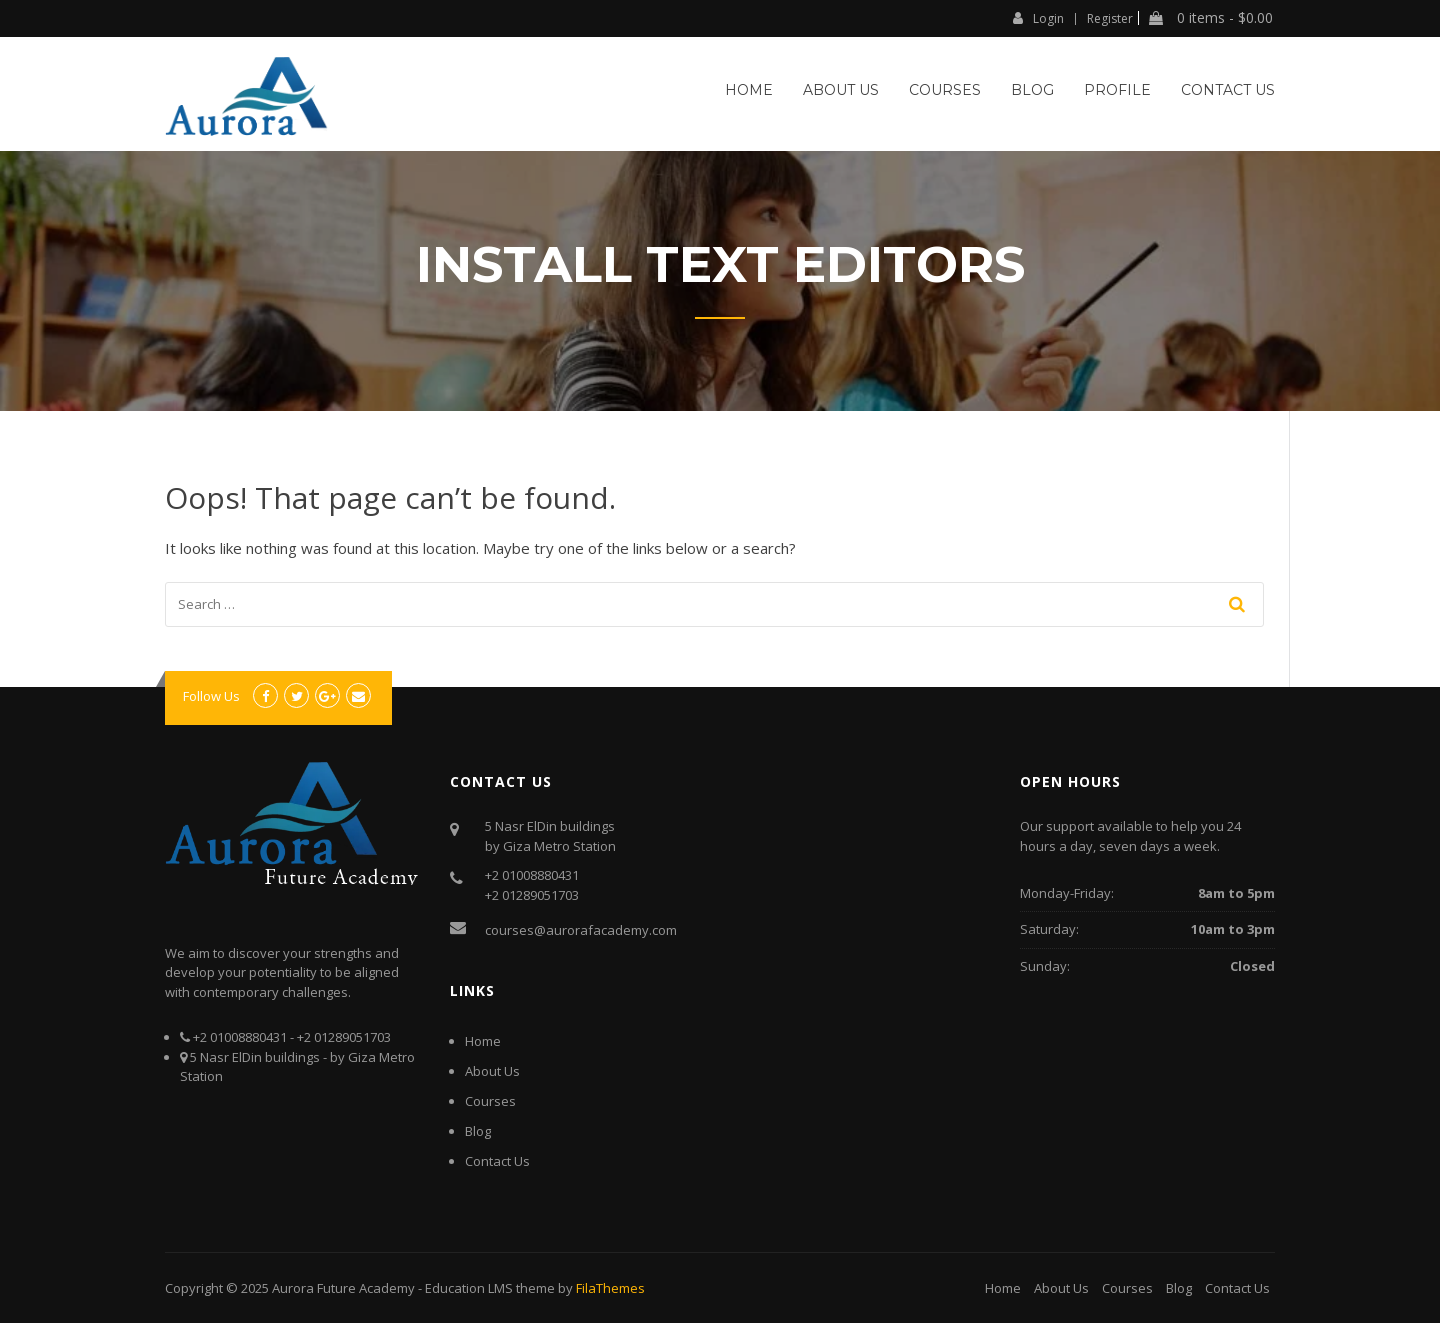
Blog (1032, 90)
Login (1038, 18)
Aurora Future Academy (343, 1288)
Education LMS (469, 1288)
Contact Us (1228, 90)
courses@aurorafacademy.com (581, 930)
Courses (945, 90)
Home (749, 90)
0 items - (1211, 18)
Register (1110, 19)
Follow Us (211, 696)
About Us (841, 90)
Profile (1117, 90)
